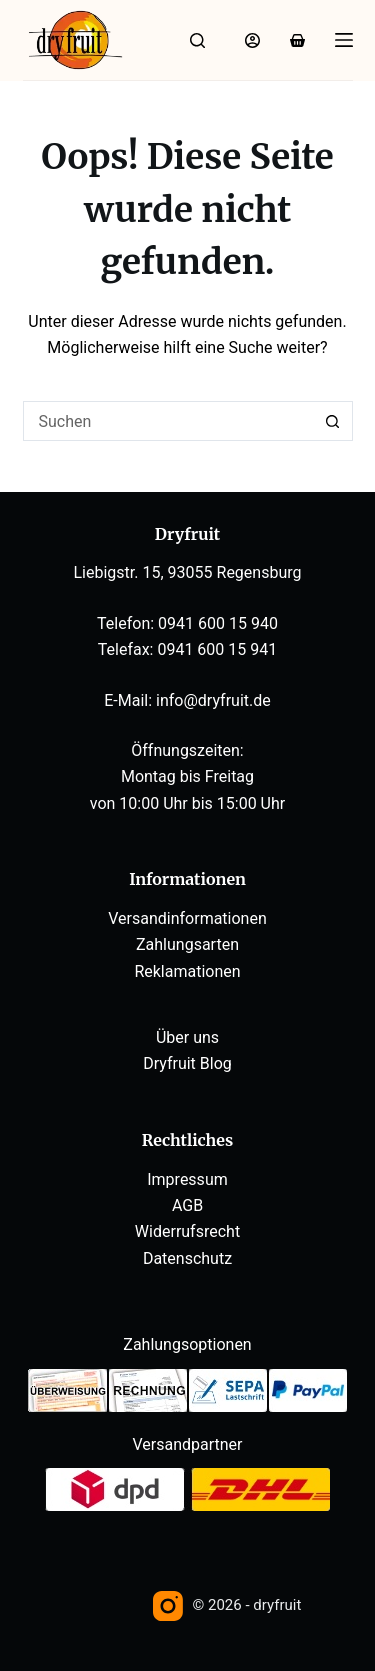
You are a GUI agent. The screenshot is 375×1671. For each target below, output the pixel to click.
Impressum (187, 1179)
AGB (187, 1205)
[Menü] (344, 40)
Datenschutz (187, 1258)
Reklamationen (187, 971)
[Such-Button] (333, 421)
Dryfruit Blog (187, 1063)
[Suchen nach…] (168, 421)
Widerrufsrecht (187, 1231)
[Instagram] (168, 1606)
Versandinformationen (187, 918)
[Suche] (197, 40)
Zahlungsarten (187, 944)
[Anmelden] (252, 40)
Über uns (187, 1037)
